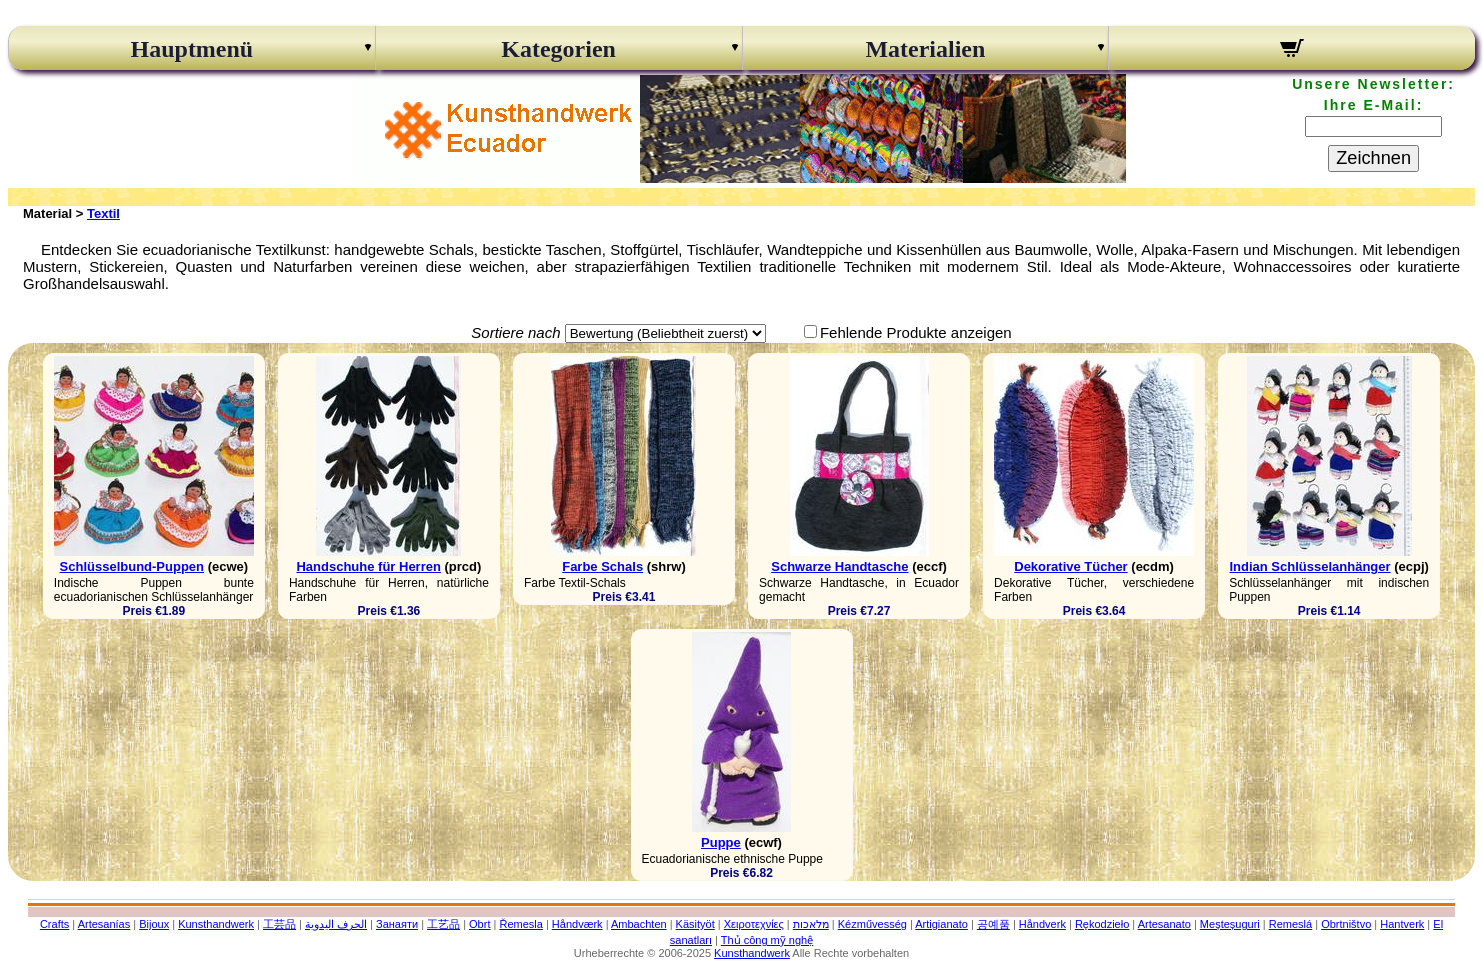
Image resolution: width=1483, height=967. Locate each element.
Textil (103, 213)
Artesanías (104, 924)
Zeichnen (1373, 158)
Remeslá (1290, 924)
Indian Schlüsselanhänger (1309, 566)
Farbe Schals (602, 566)
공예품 (993, 924)
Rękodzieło (1102, 924)
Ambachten (639, 924)
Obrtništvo (1346, 924)
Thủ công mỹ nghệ (767, 940)
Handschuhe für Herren (368, 566)
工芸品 (279, 924)
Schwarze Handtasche (839, 566)
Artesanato (1164, 924)
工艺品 (443, 924)
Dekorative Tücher (1070, 566)
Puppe (721, 842)
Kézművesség (872, 924)
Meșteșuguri (1230, 924)
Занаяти (397, 924)
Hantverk (1402, 924)
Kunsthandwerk (216, 924)
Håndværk (577, 924)
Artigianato (941, 924)
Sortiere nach (515, 332)
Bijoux (154, 924)
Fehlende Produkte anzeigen (916, 332)
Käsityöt (695, 924)
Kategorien (558, 49)
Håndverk (1042, 924)
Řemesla (520, 924)
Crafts (54, 924)
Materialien (925, 49)
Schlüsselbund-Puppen (132, 566)
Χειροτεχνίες (754, 924)
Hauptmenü (192, 49)
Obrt (479, 924)
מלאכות (811, 924)
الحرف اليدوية (336, 924)
